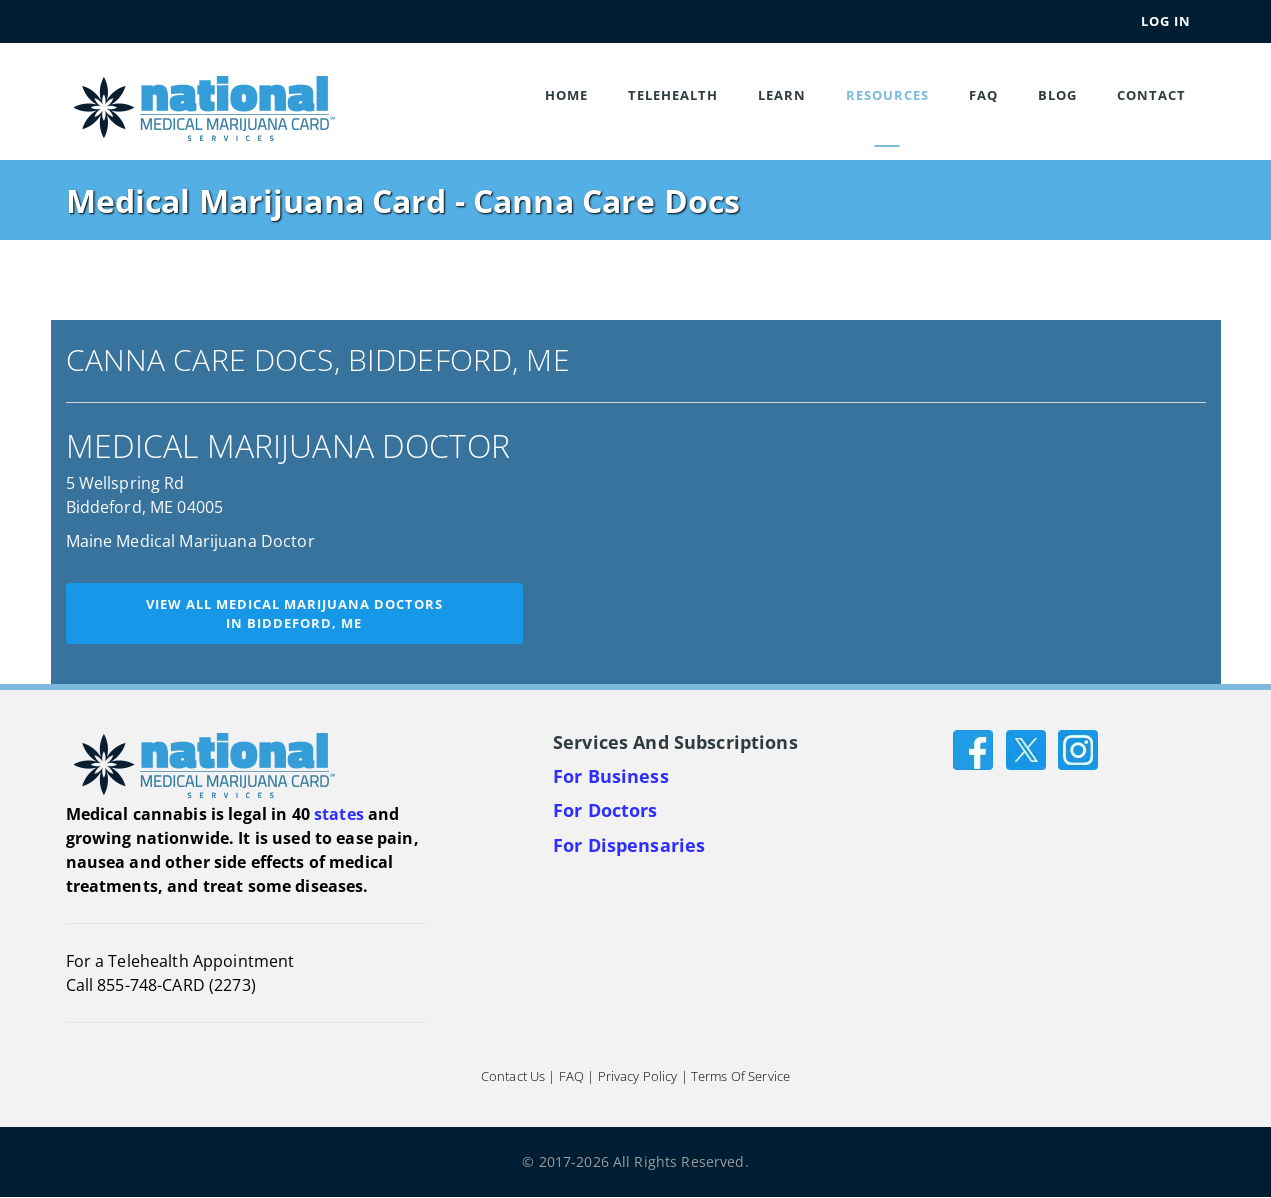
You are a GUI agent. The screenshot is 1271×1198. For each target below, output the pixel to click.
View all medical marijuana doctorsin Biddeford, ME (294, 613)
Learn (782, 95)
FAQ (983, 95)
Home (566, 95)
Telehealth (673, 95)
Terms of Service (740, 1077)
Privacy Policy (638, 1077)
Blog (1057, 95)
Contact (1151, 95)
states (339, 814)
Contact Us (513, 1077)
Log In (1166, 21)
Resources (887, 95)
